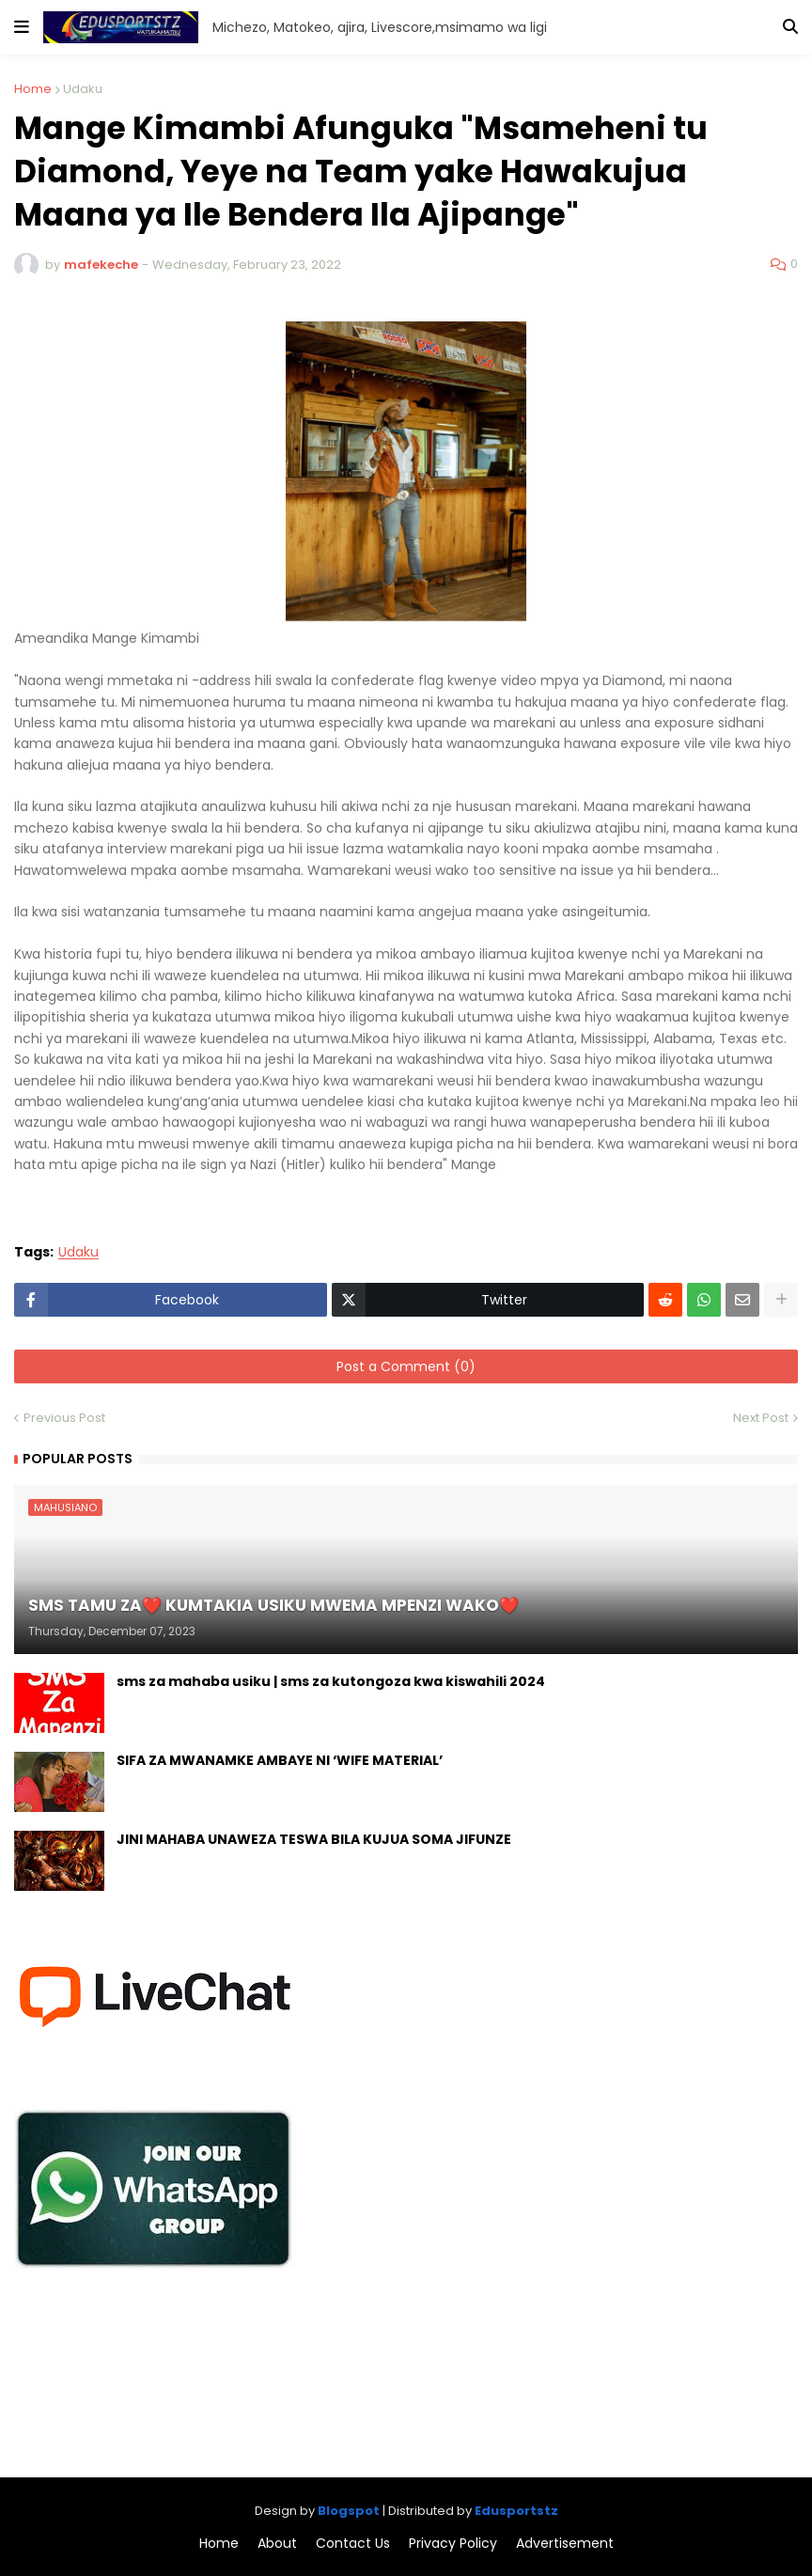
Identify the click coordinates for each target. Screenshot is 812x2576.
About (277, 2544)
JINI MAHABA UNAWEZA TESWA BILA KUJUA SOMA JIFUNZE (314, 1840)
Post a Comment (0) (406, 1366)
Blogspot (349, 2511)
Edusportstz (516, 2511)
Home (33, 89)
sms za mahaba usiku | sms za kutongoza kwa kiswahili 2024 (331, 1682)
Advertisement (565, 2544)
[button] (21, 27)
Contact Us (353, 2544)
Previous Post (64, 1418)
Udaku (82, 89)
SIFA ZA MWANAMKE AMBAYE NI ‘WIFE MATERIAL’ (280, 1761)
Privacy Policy (453, 2544)
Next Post (761, 1418)
